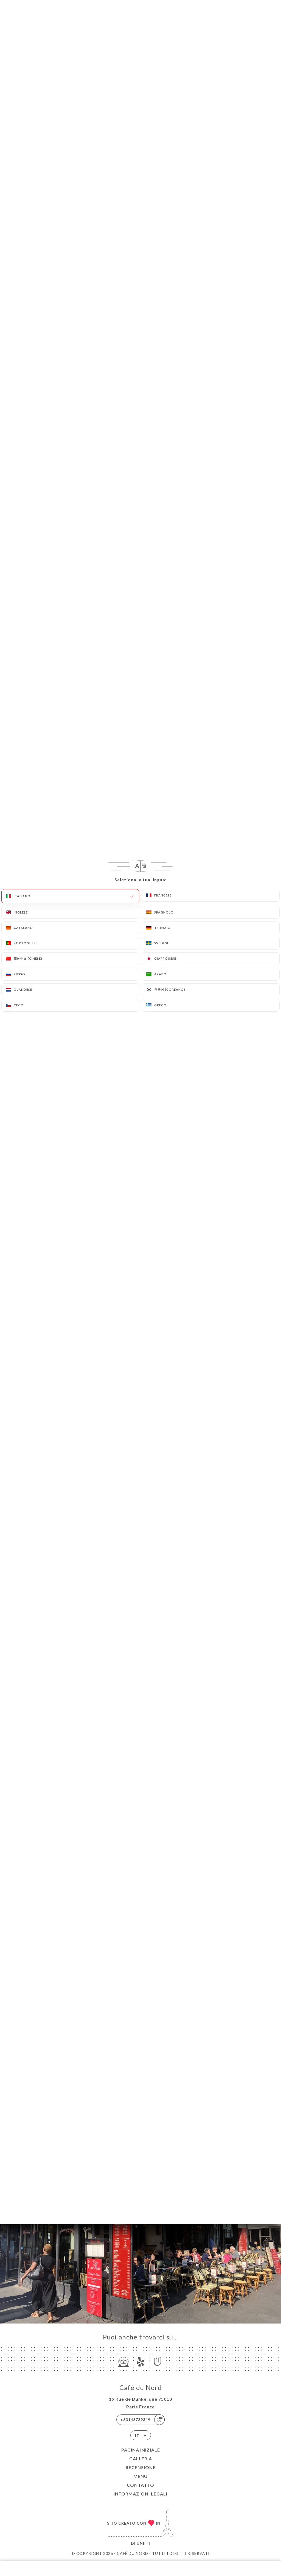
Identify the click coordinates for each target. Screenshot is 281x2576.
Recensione (141, 2467)
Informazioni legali (140, 2493)
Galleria (140, 2458)
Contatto (140, 2485)
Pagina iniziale (140, 2449)
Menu (140, 2476)
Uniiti (143, 2543)
